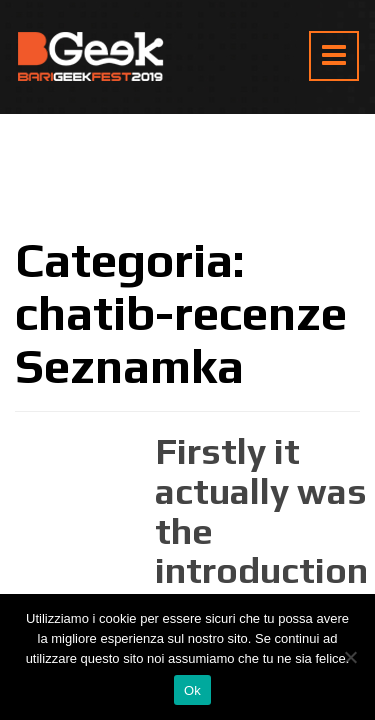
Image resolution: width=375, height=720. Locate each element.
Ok (192, 690)
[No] (350, 657)
